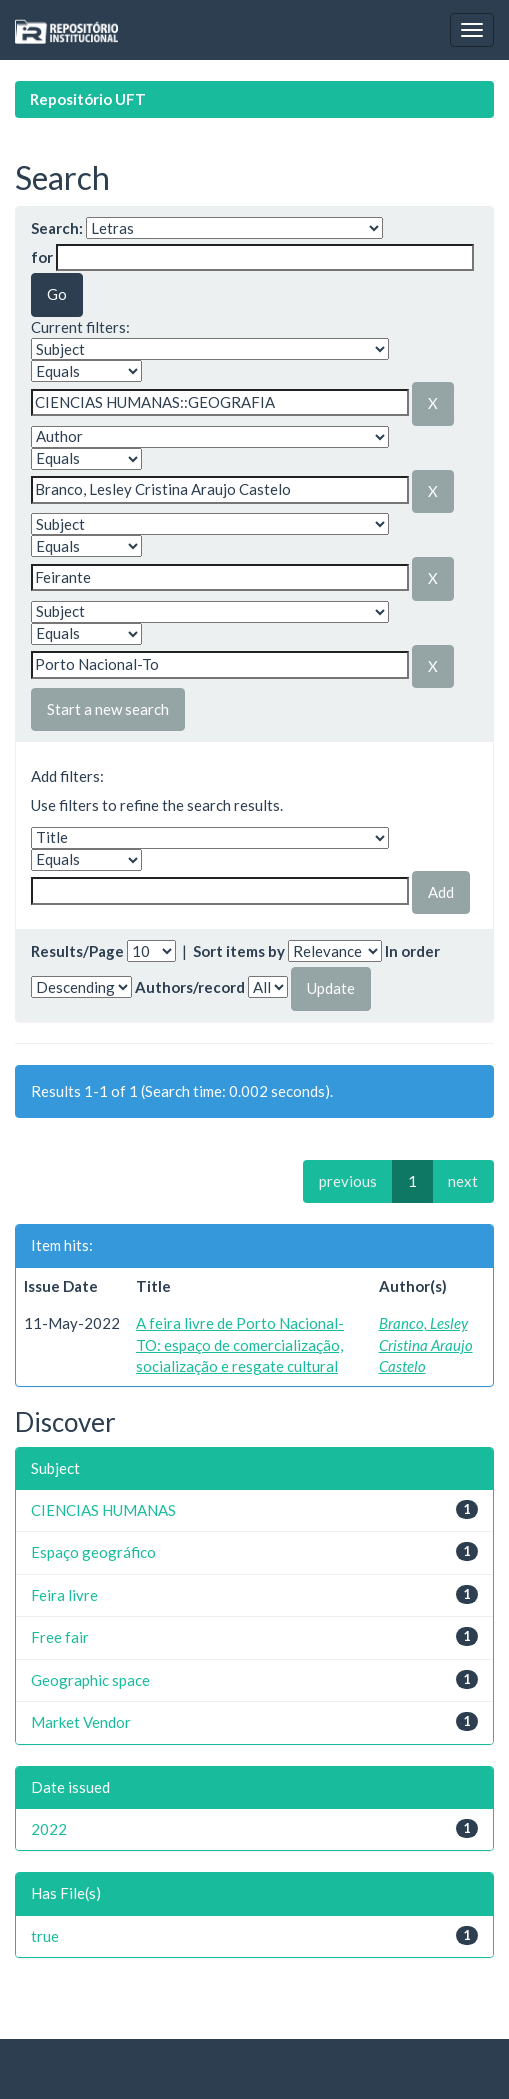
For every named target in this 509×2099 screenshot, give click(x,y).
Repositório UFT (88, 99)
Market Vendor (81, 1722)
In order (412, 951)
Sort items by (239, 951)
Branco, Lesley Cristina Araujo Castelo (426, 1344)
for (42, 257)
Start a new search (108, 709)
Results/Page (77, 951)
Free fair (60, 1637)
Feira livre (64, 1595)
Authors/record (190, 987)
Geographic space (90, 1680)
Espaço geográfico (93, 1552)
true (45, 1936)
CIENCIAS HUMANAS (103, 1510)
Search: (57, 228)
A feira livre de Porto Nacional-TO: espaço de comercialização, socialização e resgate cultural (240, 1344)
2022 (49, 1829)
